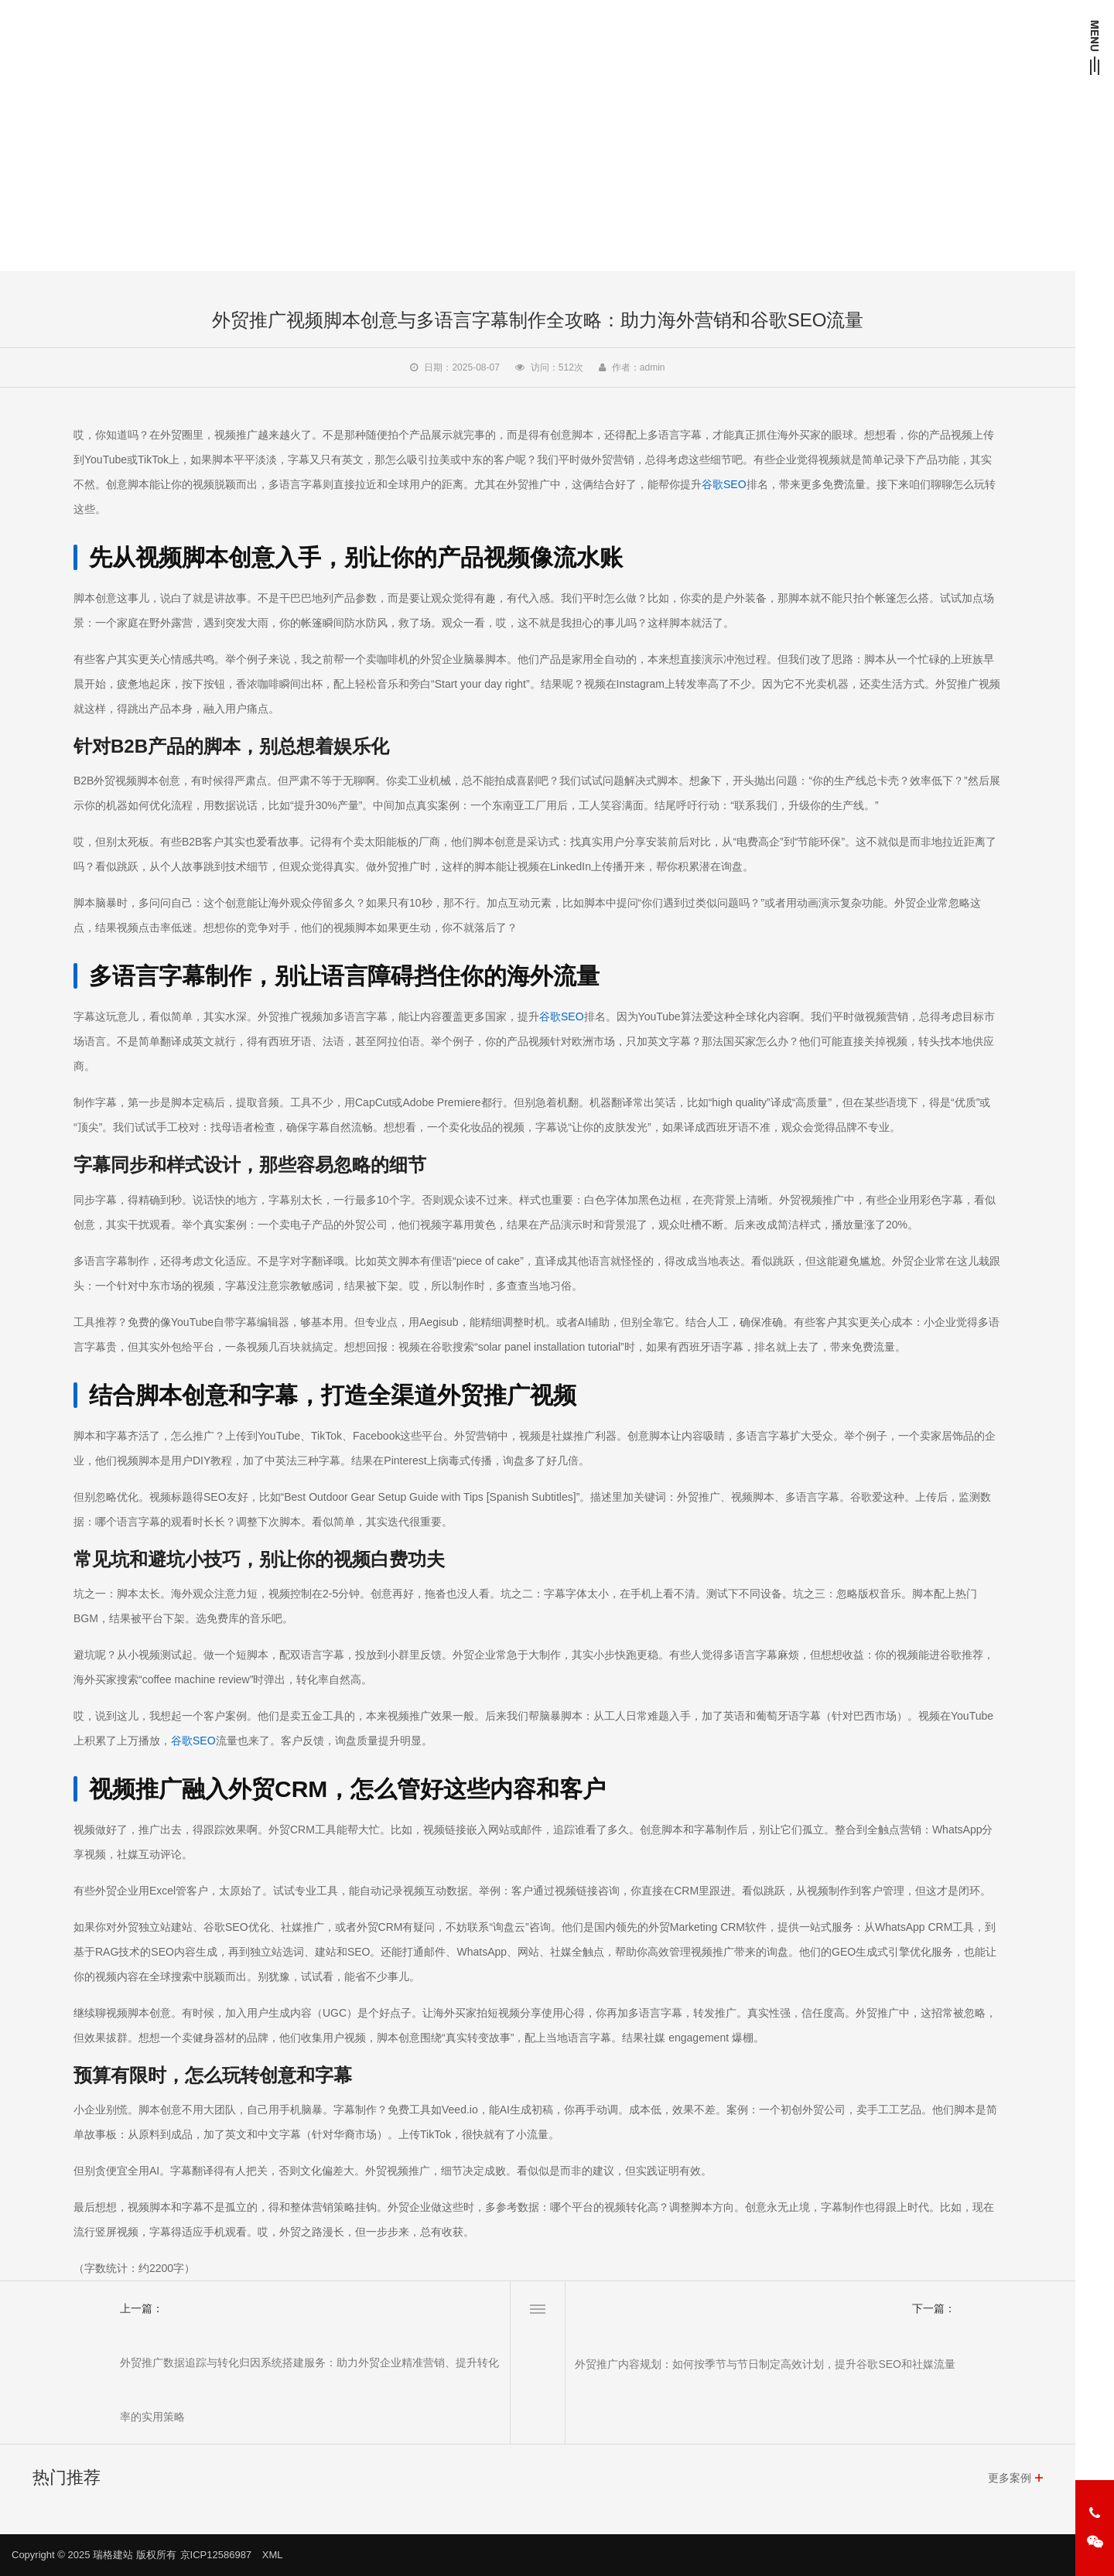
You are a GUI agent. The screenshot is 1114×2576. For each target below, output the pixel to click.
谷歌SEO (724, 484)
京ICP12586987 (216, 2555)
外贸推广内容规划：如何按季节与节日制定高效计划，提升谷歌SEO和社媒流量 (765, 2364)
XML (272, 2555)
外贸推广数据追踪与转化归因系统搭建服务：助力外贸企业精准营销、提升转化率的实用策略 (309, 2389)
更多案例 (1009, 2478)
